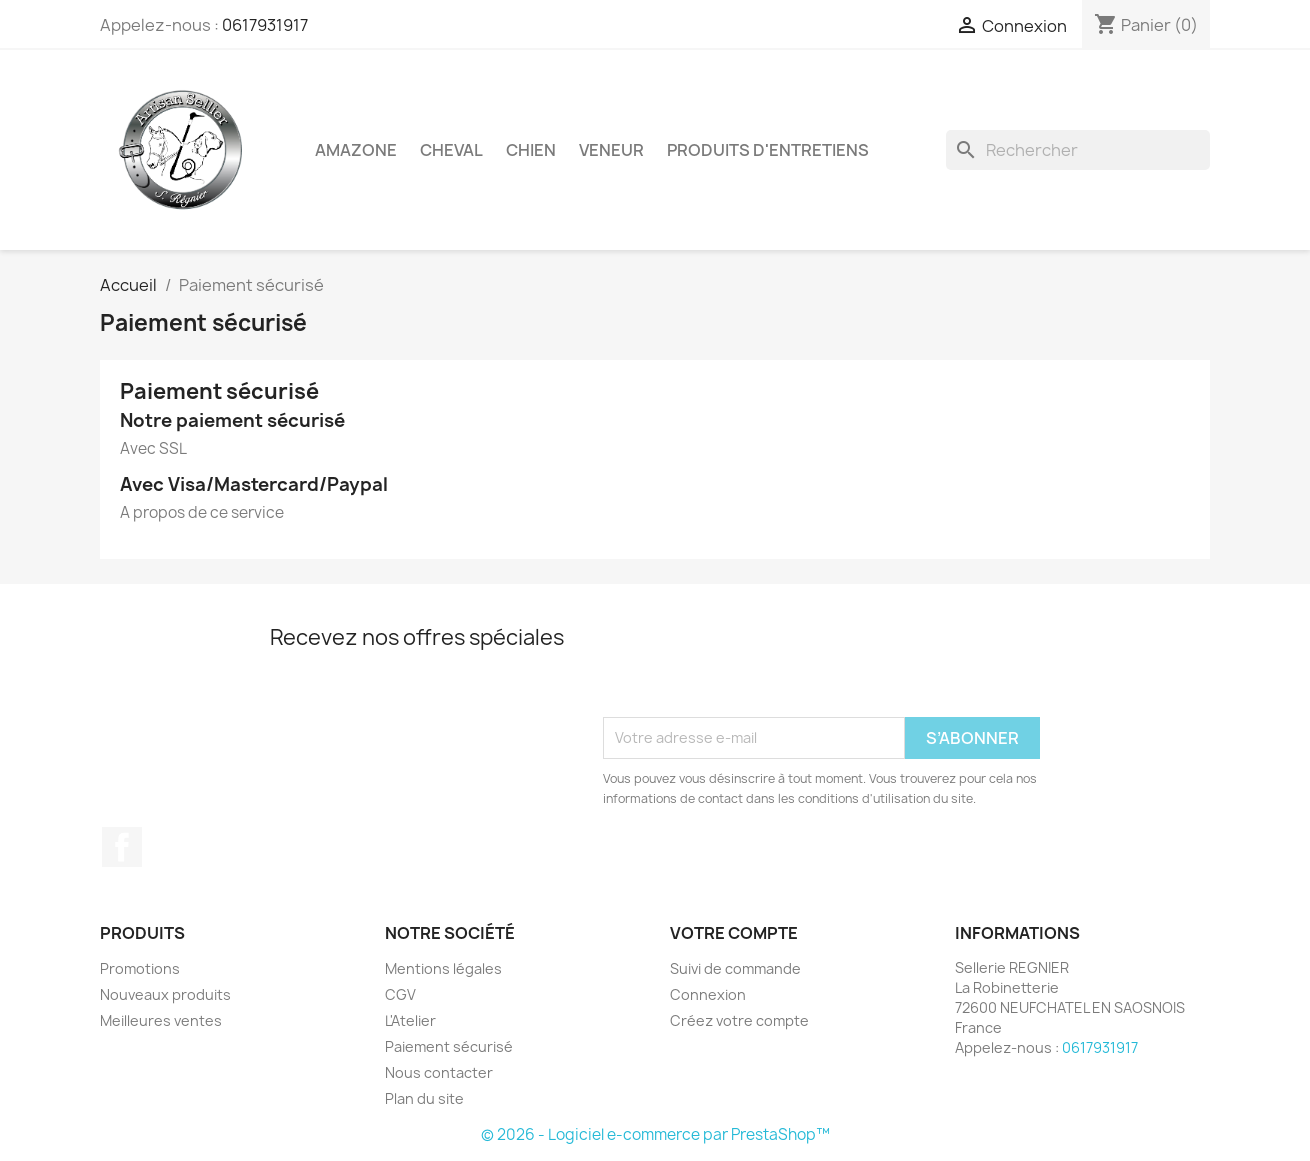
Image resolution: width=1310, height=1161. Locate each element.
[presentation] (755, 668)
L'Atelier (410, 1020)
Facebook (122, 847)
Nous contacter (439, 1072)
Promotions (140, 968)
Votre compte (734, 933)
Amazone (356, 150)
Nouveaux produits (165, 994)
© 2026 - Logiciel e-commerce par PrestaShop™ (655, 1134)
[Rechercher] (1078, 150)
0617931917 (265, 25)
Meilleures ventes (161, 1020)
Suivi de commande (735, 968)
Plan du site (424, 1098)
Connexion (708, 994)
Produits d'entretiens (768, 150)
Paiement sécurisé (449, 1046)
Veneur (611, 150)
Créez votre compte (739, 1020)
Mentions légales (443, 968)
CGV (400, 994)
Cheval (451, 150)
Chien (531, 150)
